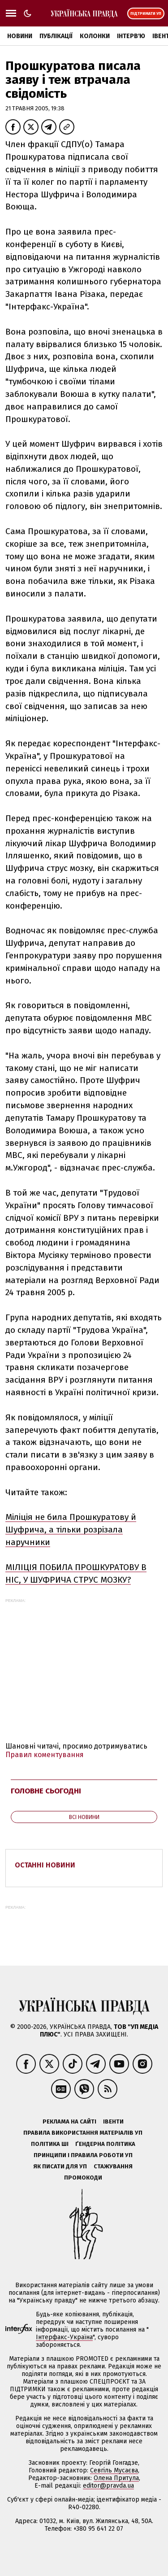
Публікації (56, 36)
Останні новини (45, 1865)
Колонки (95, 36)
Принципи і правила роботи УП (83, 2155)
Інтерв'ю (131, 36)
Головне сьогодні (46, 1791)
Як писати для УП (60, 2166)
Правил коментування (44, 1754)
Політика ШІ (50, 2144)
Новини (19, 36)
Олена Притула (116, 2478)
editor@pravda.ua (108, 2485)
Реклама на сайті (69, 2121)
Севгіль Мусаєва (114, 2470)
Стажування (113, 2166)
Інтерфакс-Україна (64, 2337)
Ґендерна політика (105, 2144)
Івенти (113, 2121)
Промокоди (83, 2177)
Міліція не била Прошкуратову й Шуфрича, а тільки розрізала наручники (70, 1529)
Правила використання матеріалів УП (82, 2132)
